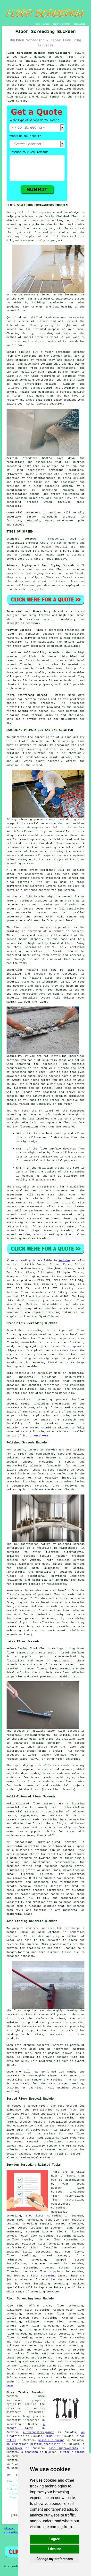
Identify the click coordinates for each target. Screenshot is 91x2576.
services (65, 1308)
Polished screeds (45, 1606)
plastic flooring (51, 2440)
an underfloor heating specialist (33, 2444)
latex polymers (40, 684)
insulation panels (56, 981)
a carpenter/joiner (38, 2432)
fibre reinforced (58, 577)
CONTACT (66, 24)
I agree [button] (54, 2539)
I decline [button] (54, 2549)
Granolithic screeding (24, 1330)
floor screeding (59, 69)
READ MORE (41, 1435)
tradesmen (36, 2412)
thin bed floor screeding (57, 2239)
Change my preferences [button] (54, 2559)
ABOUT (56, 24)
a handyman (29, 2452)
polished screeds (20, 1457)
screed (11, 329)
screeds (29, 1556)
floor (80, 2187)
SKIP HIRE (53, 2436)
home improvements (63, 2448)
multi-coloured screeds (56, 1842)
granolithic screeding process (41, 1399)
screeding (75, 2345)
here (10, 2385)
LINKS (46, 24)
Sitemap (9, 2528)
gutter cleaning (72, 2452)
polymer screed (36, 638)
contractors (33, 951)
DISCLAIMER (79, 24)
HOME (37, 24)
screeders (33, 512)
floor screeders (33, 1292)
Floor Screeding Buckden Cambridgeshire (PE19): (46, 53)
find (20, 2305)
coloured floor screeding (42, 2243)
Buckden (64, 1260)
